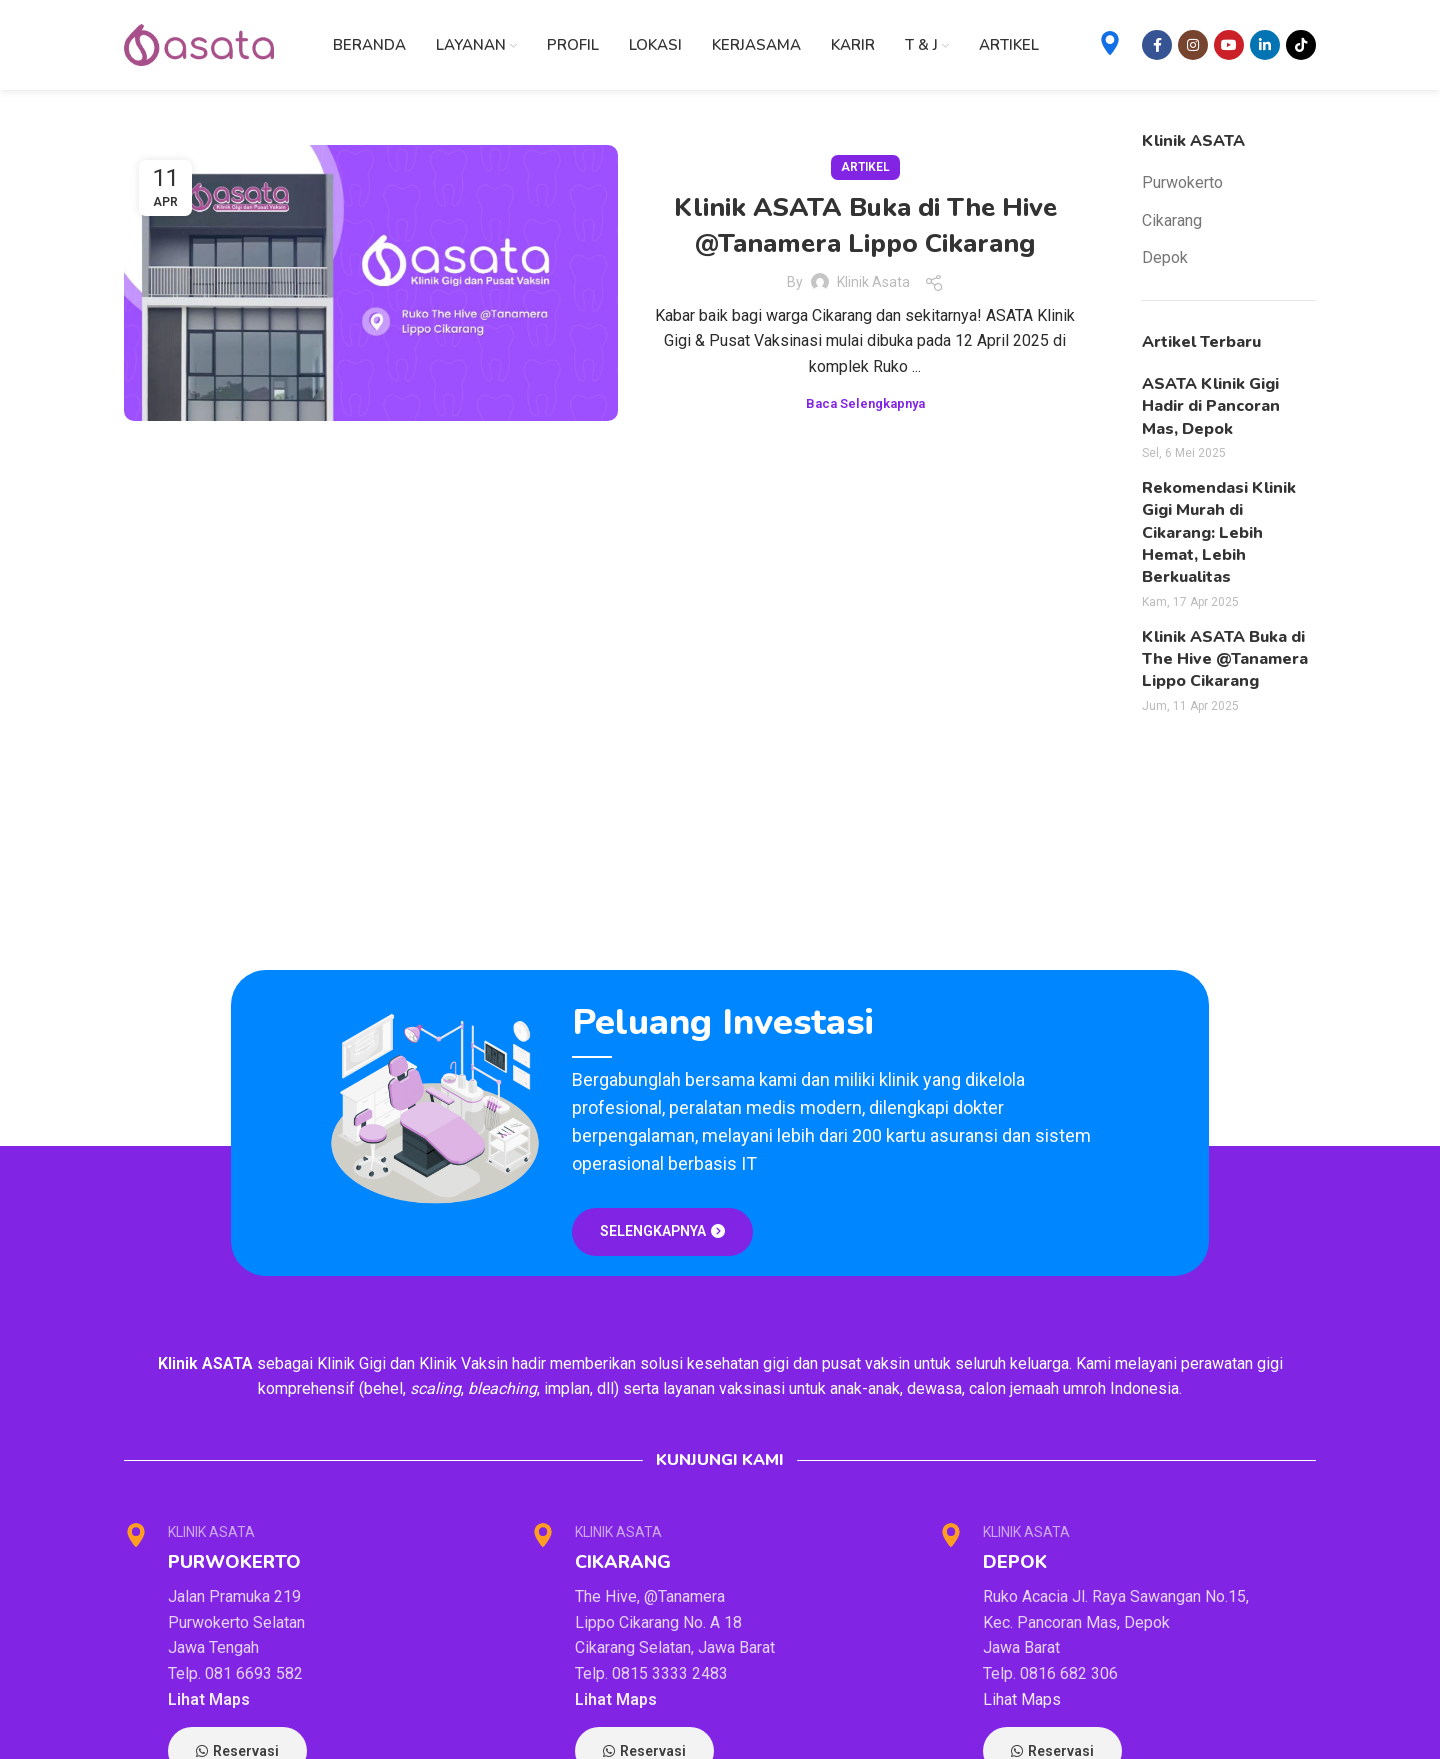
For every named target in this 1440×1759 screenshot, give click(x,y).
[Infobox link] (1110, 45)
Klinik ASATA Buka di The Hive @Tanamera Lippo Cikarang (865, 225)
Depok (1165, 257)
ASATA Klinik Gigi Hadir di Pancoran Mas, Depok (1211, 406)
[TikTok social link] (1301, 45)
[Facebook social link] (1157, 45)
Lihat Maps (209, 1699)
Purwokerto (1182, 182)
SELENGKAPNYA (662, 1231)
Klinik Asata (873, 282)
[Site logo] (199, 43)
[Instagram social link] (1193, 45)
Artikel (865, 167)
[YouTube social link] (1229, 45)
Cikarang (1172, 220)
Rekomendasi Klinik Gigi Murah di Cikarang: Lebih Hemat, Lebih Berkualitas (1219, 533)
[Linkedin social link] (1265, 45)
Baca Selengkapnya (865, 403)
